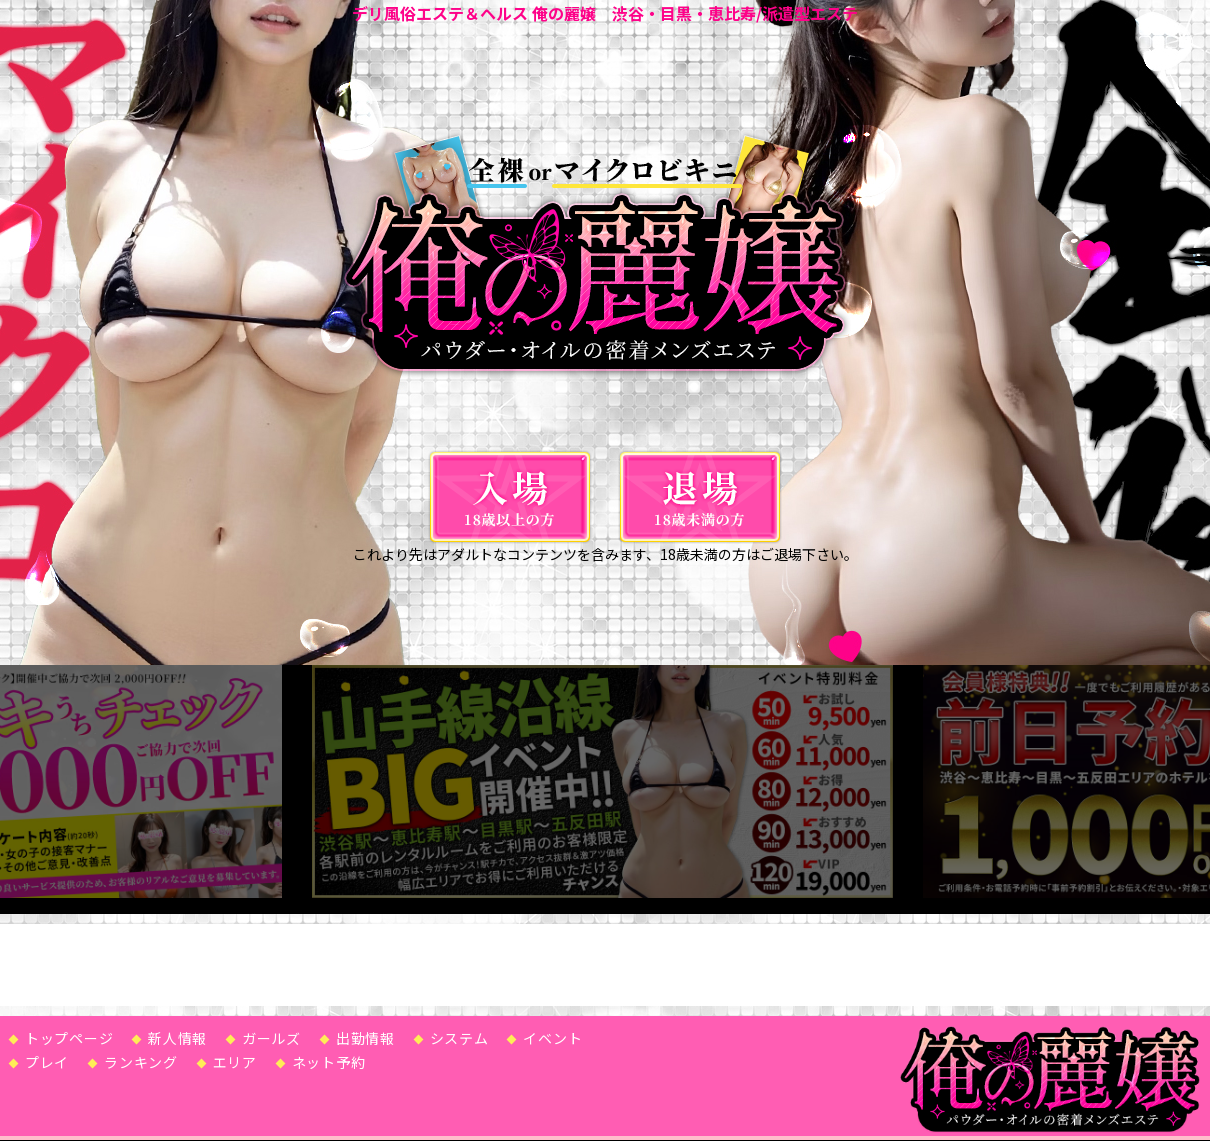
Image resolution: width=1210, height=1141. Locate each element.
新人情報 (177, 1035)
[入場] (510, 497)
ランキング (141, 1059)
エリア (235, 1059)
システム (459, 1035)
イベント (552, 1035)
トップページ (69, 1035)
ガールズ (271, 1035)
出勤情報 (365, 1035)
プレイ (47, 1059)
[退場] (700, 497)
